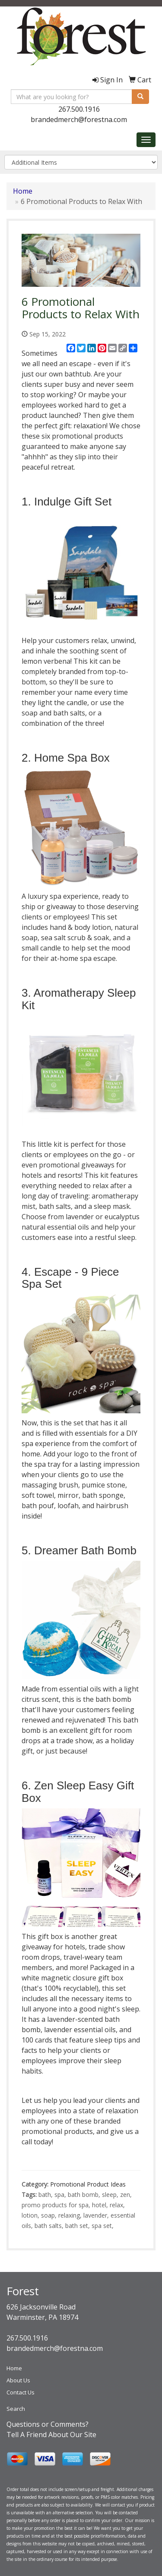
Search (15, 2409)
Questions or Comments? (47, 2424)
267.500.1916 (79, 109)
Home (22, 191)
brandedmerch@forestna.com (79, 119)
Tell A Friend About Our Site (51, 2434)
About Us (18, 2380)
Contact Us (20, 2392)
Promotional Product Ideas (88, 2184)
